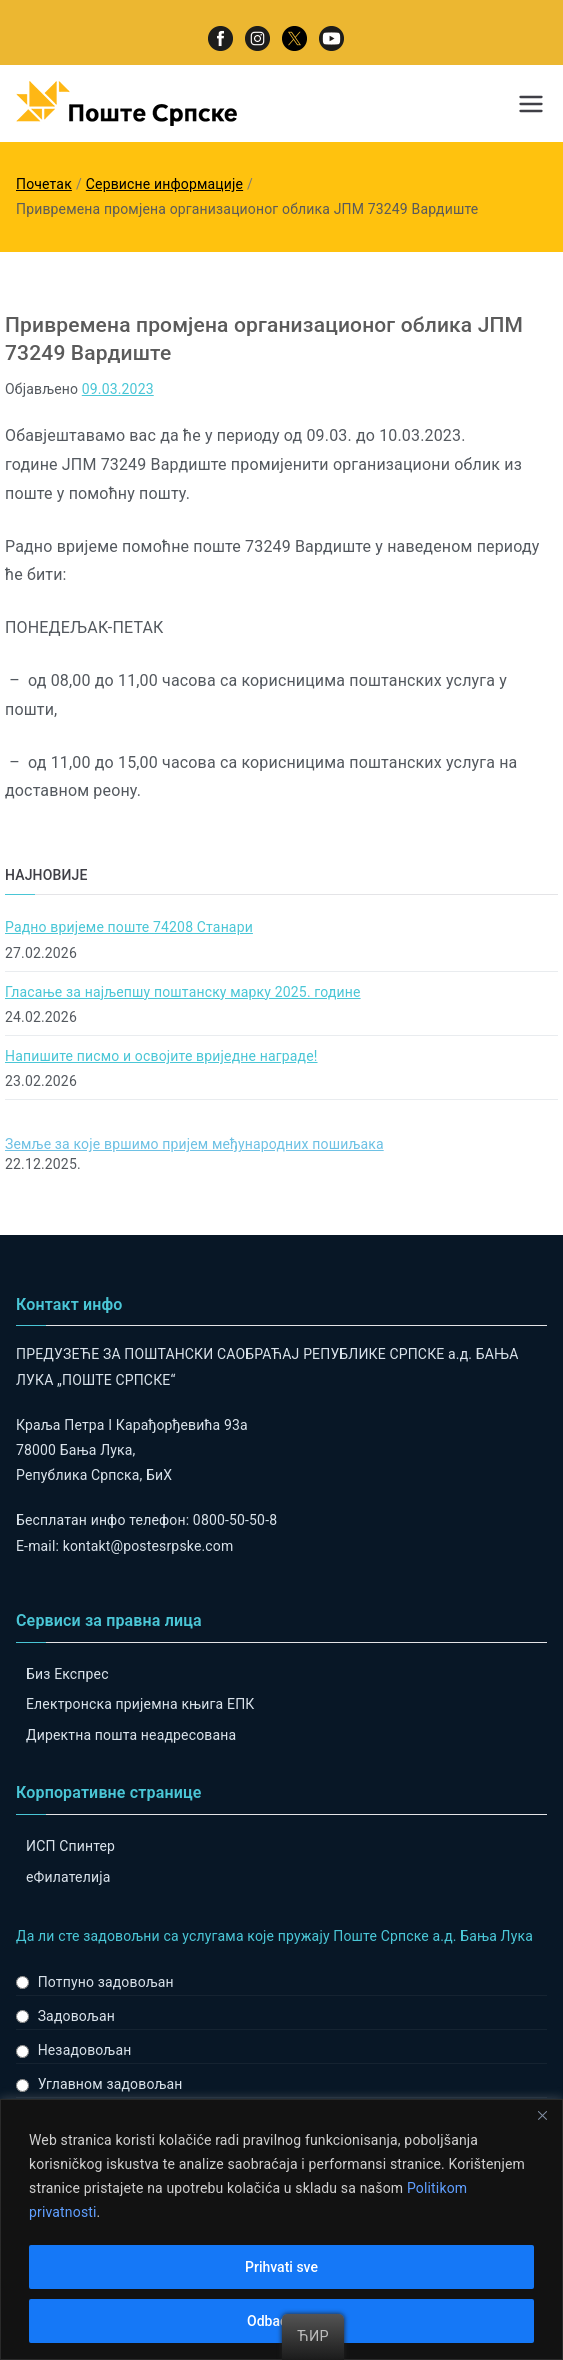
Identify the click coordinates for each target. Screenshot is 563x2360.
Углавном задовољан (110, 2084)
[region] (281, 2229)
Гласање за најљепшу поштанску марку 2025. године (183, 992)
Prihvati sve (281, 2267)
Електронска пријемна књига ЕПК (140, 1704)
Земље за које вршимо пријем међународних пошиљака (194, 1144)
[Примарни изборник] (531, 104)
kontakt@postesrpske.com (148, 1546)
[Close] (542, 2116)
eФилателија (68, 1877)
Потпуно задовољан (106, 1982)
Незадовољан (85, 2050)
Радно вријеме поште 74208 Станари (129, 927)
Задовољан (76, 2016)
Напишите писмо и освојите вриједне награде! (161, 1056)
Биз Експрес (67, 1674)
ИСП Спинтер (70, 1846)
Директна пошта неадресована (131, 1735)
